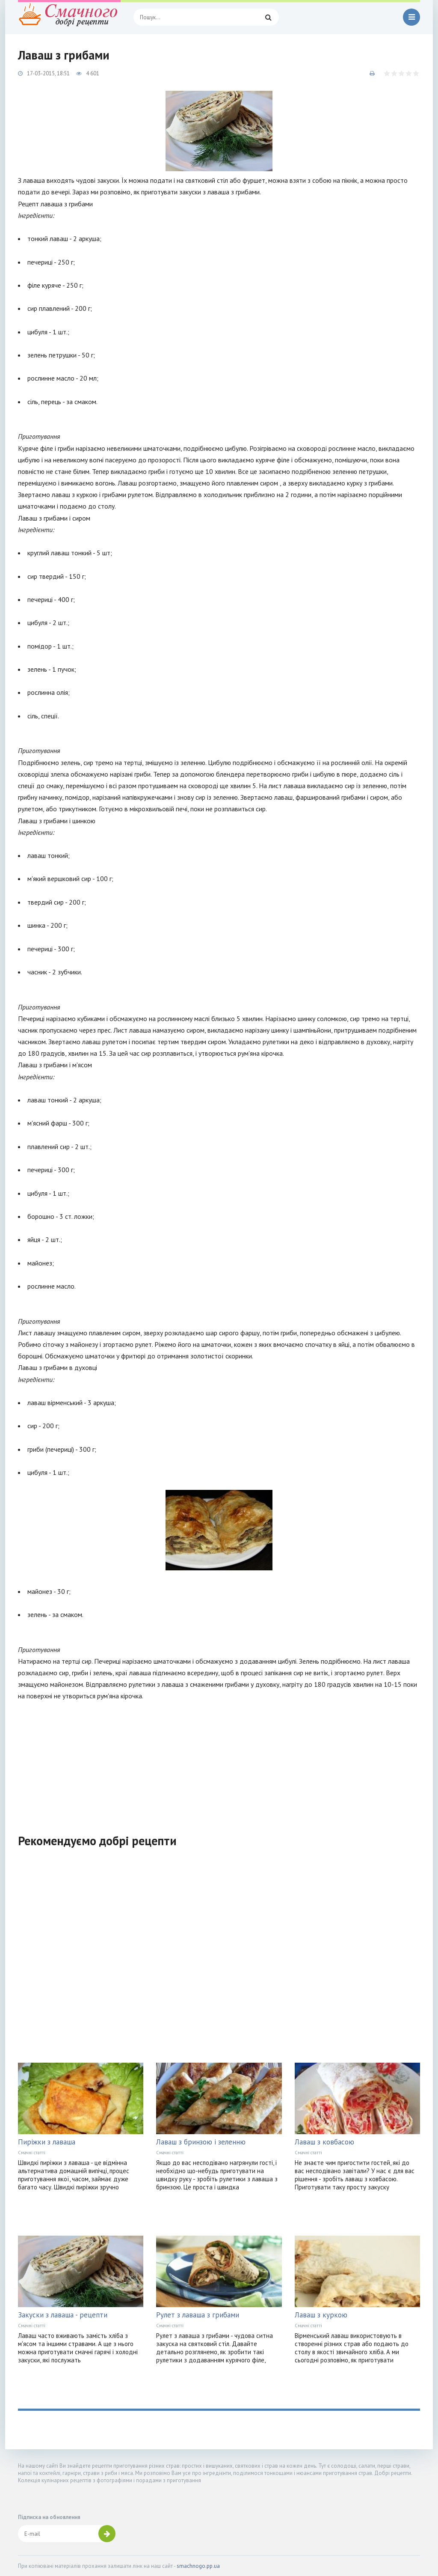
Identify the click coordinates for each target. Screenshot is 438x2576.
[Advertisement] (219, 1762)
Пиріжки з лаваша (46, 2142)
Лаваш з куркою (321, 2315)
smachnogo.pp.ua (198, 2566)
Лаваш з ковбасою (324, 2142)
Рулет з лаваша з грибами (197, 2315)
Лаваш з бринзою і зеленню (201, 2142)
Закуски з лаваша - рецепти (62, 2315)
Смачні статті (31, 2153)
